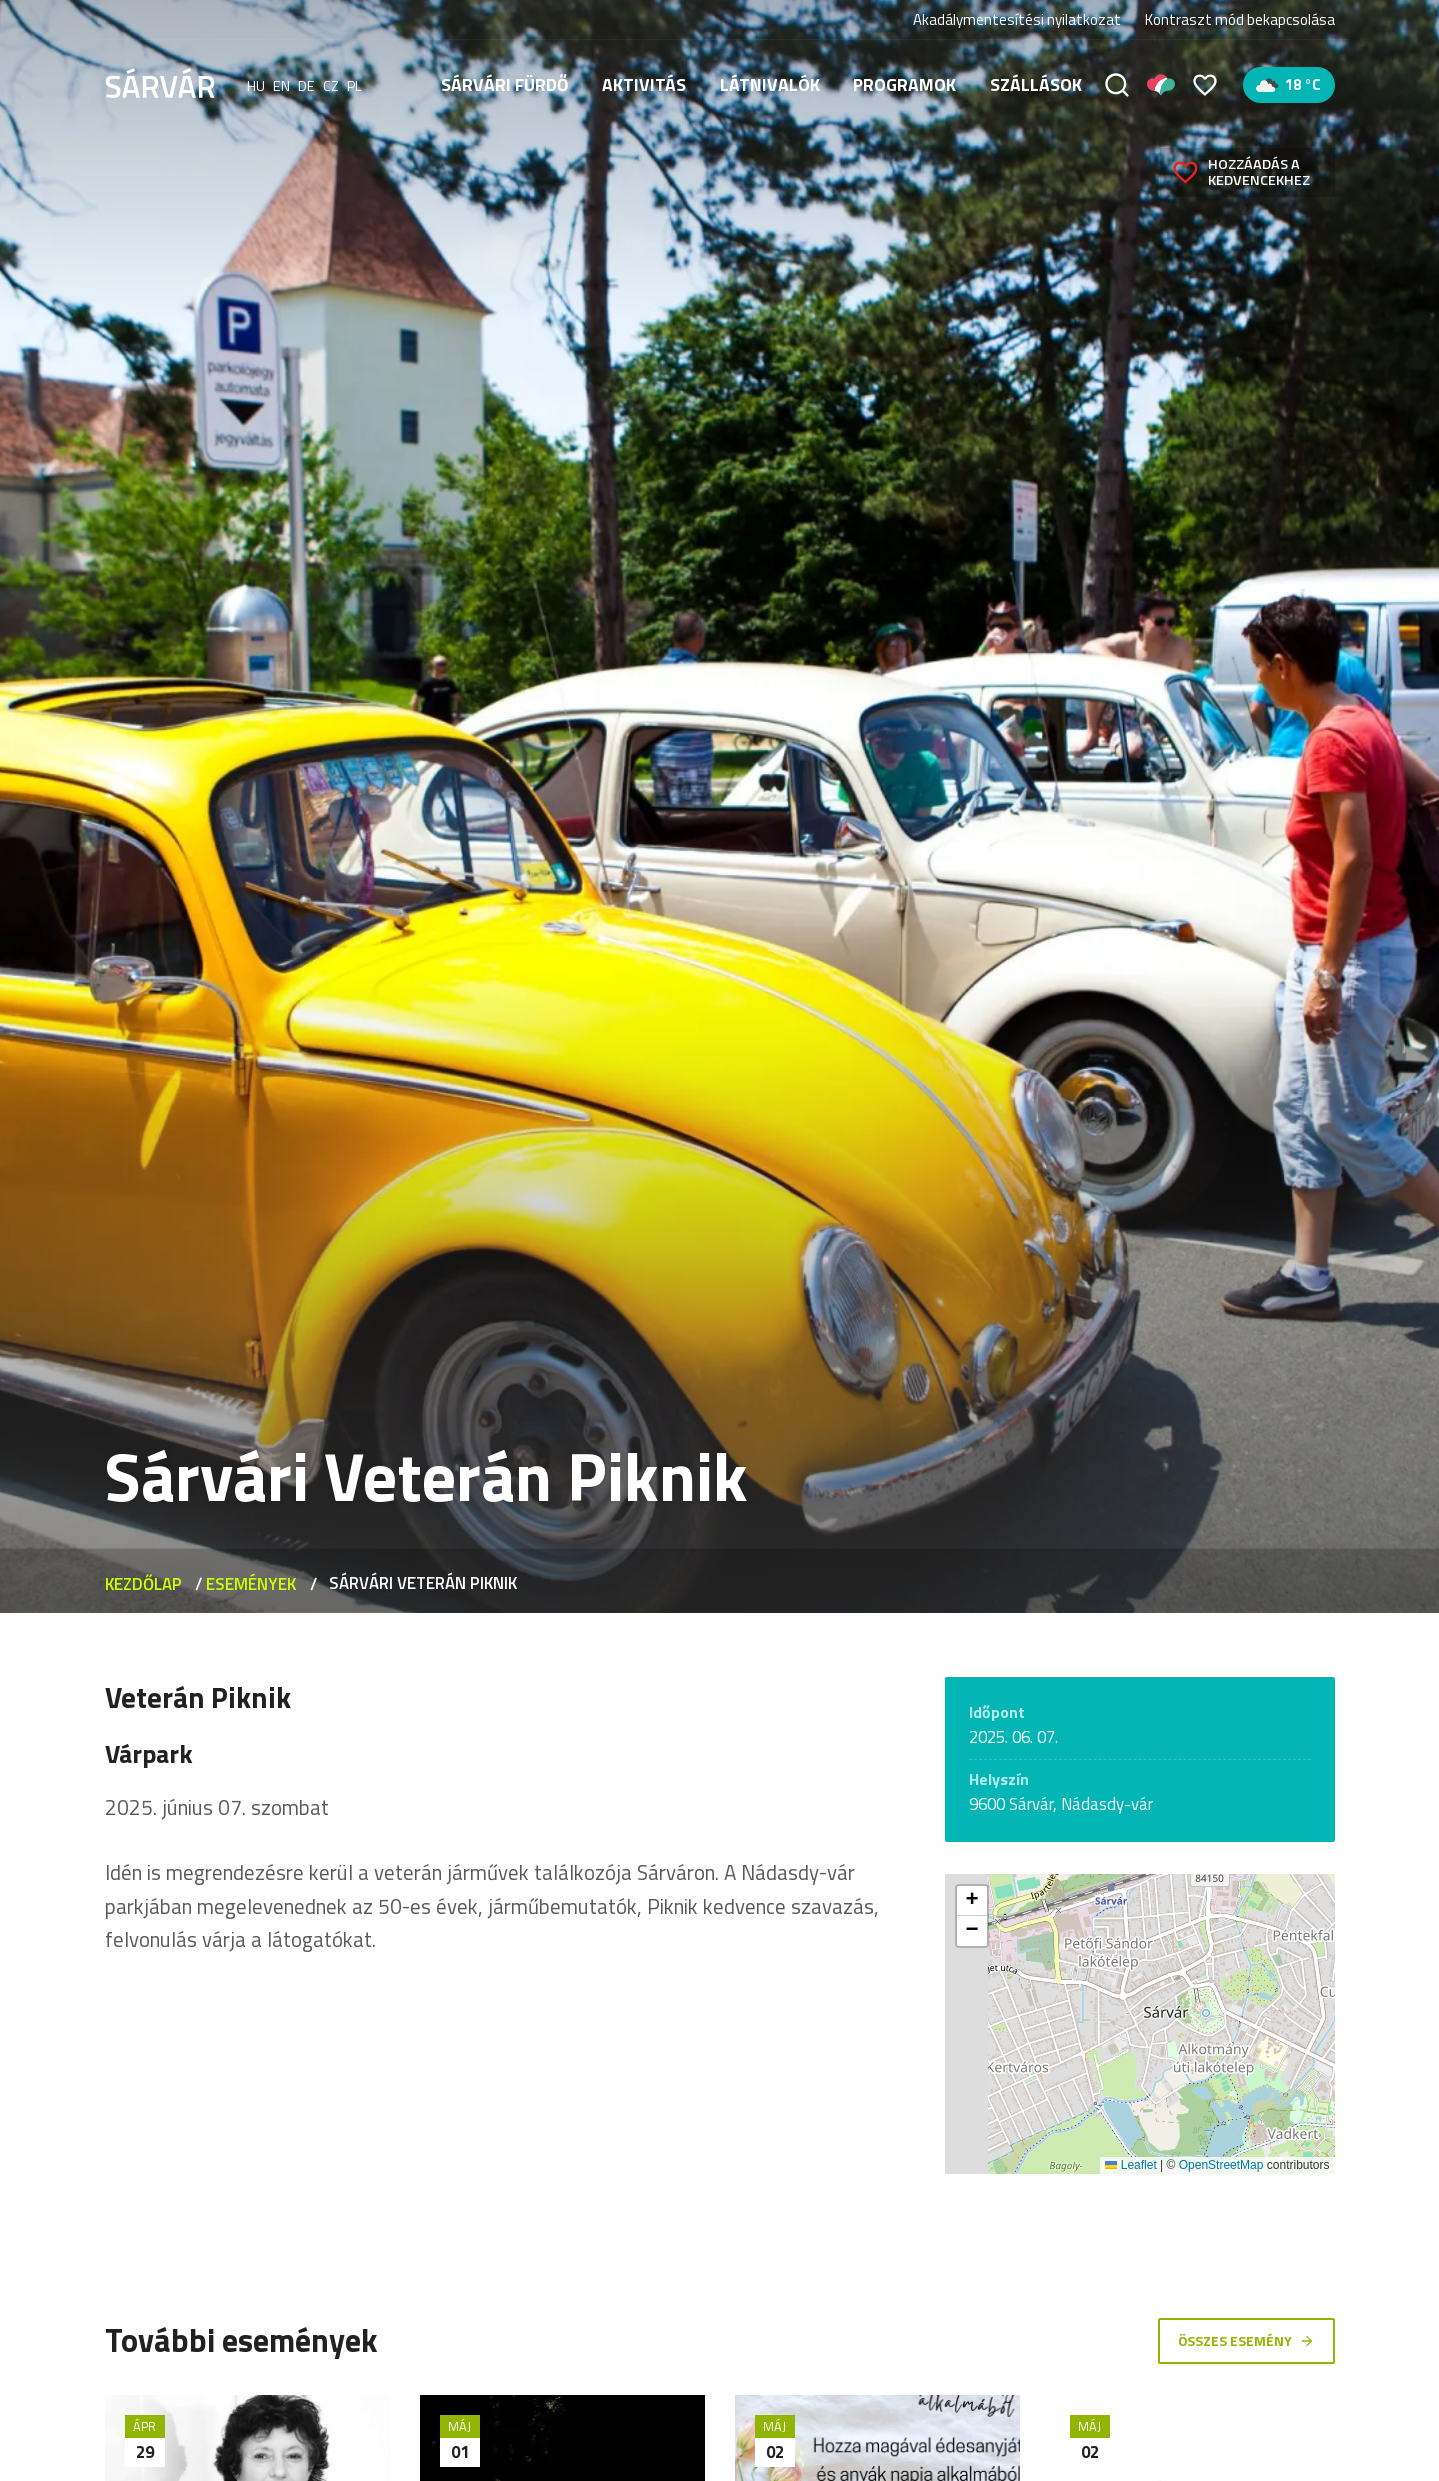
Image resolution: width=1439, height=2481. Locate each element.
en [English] (281, 85)
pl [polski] (354, 85)
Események (251, 1583)
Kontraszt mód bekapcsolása (1240, 20)
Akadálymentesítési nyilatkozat (1017, 19)
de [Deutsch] (306, 85)
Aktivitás (644, 84)
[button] (972, 1901)
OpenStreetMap (1221, 2165)
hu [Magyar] (256, 85)
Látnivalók (770, 84)
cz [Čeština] (331, 85)
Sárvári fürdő (504, 84)
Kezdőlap (143, 1583)
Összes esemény (1245, 2340)
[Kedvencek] (1205, 85)
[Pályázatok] (1161, 85)
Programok (904, 84)
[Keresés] (1117, 85)
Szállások (1036, 84)
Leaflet (1130, 2165)
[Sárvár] (160, 83)
